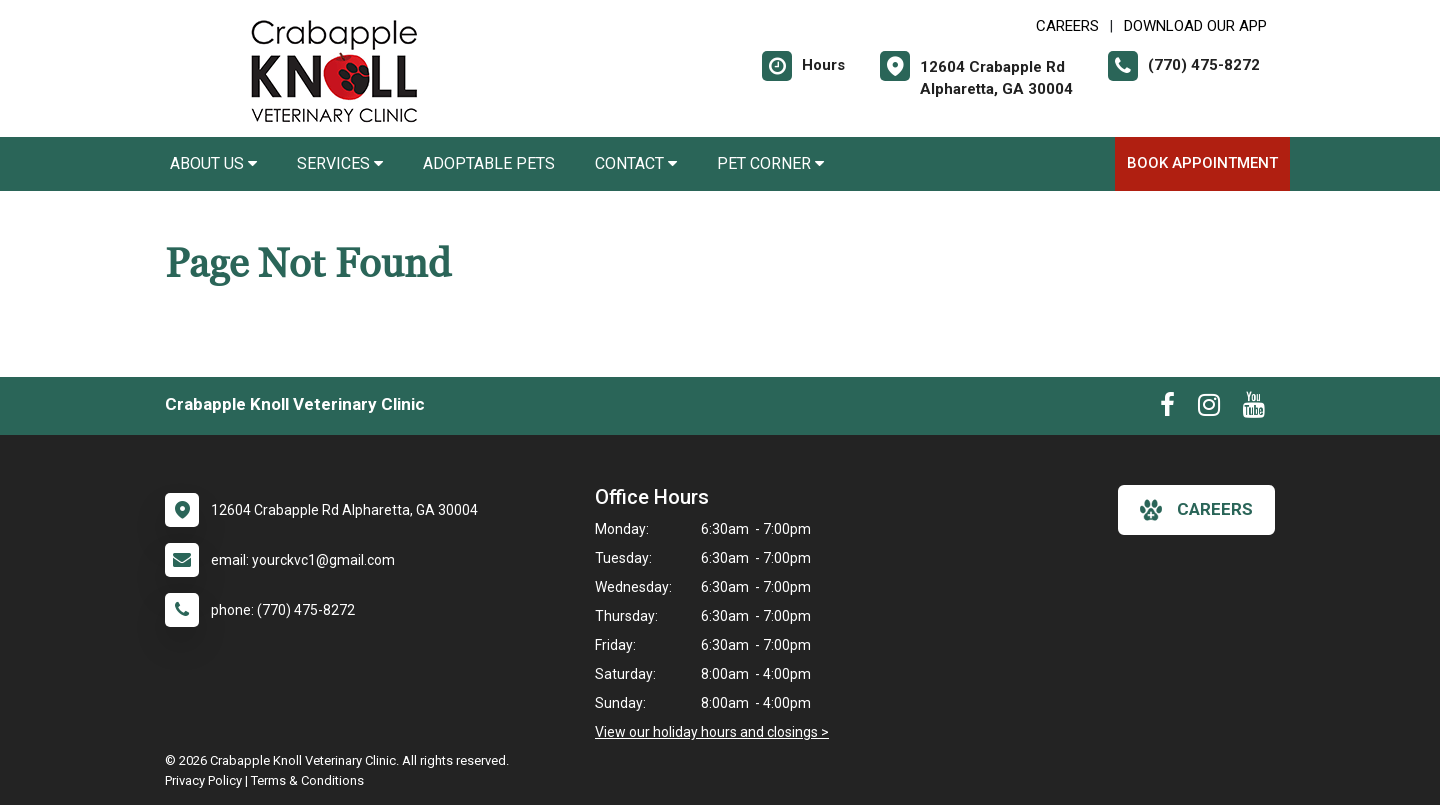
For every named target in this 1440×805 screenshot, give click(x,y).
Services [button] (340, 163)
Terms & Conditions (307, 780)
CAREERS (1067, 26)
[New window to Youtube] (1254, 409)
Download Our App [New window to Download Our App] (1195, 26)
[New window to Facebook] (1167, 409)
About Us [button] (213, 163)
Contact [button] (636, 163)
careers (1196, 510)
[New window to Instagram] (1209, 409)
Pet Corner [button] (770, 163)
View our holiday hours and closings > (712, 732)
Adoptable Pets (489, 163)
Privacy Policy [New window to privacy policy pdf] (203, 780)
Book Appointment (1202, 163)
